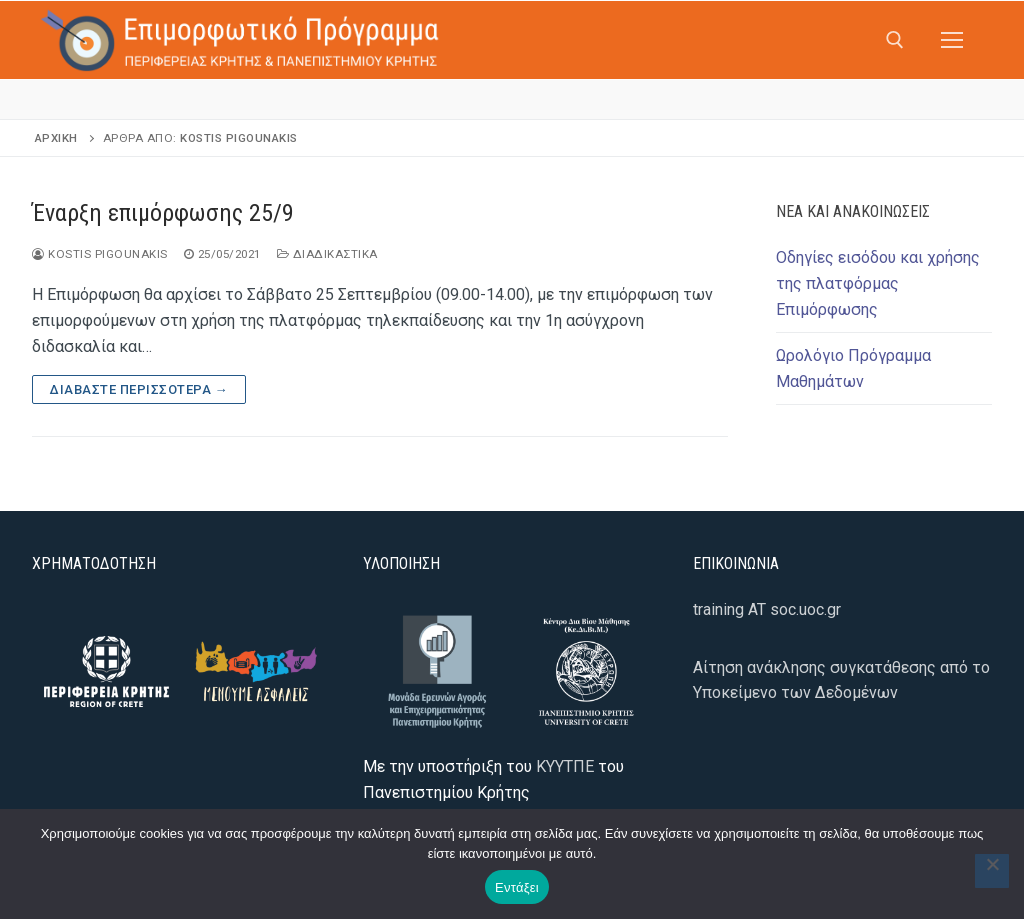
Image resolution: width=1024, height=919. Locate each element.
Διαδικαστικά (327, 254)
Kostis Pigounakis (239, 138)
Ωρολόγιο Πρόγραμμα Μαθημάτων (853, 368)
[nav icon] (952, 40)
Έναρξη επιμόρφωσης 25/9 (163, 213)
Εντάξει (517, 887)
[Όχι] (992, 871)
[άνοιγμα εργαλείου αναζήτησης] (895, 40)
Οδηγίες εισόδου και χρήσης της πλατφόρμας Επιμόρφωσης (878, 283)
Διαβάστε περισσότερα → (139, 389)
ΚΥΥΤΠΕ (565, 766)
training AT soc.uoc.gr (767, 609)
